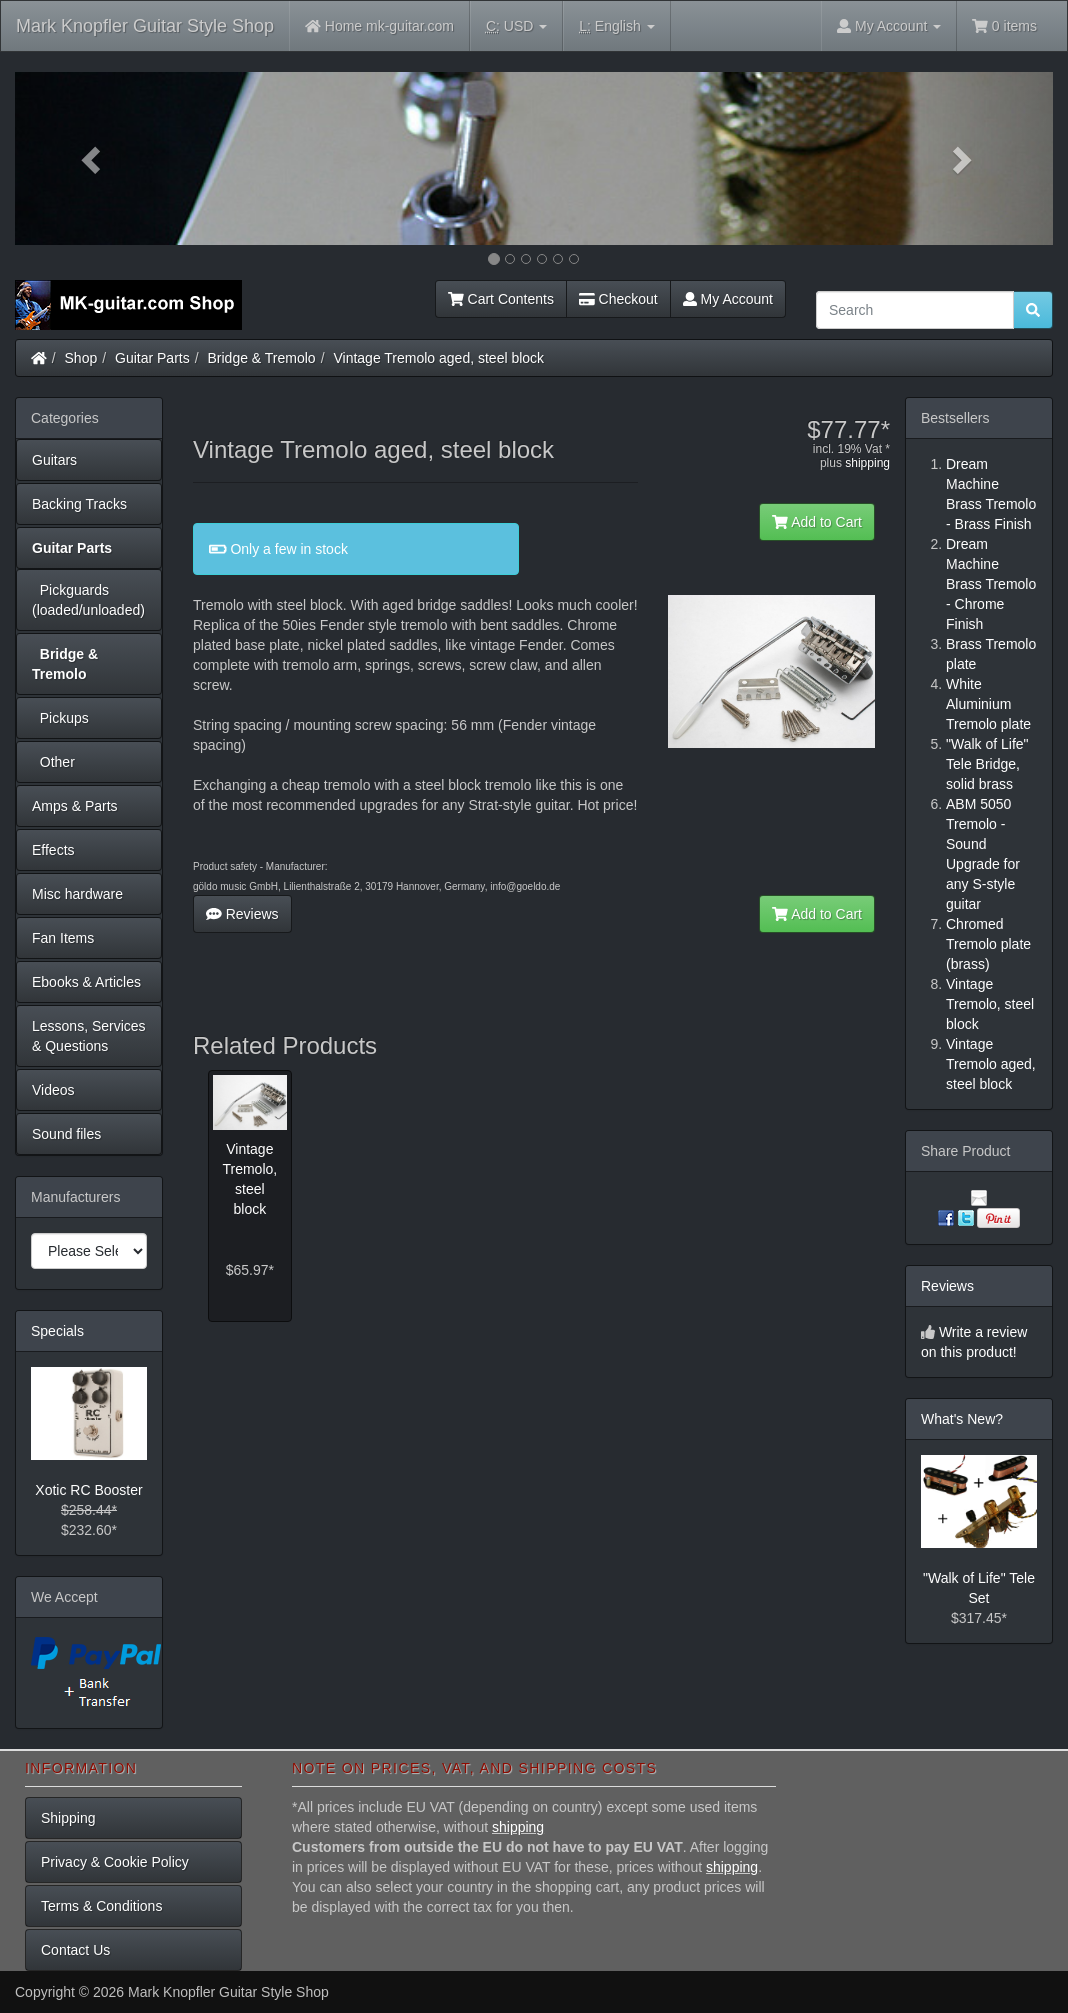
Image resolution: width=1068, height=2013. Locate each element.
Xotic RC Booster (88, 1490)
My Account (728, 299)
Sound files (66, 1134)
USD (516, 26)
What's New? (962, 1419)
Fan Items (63, 938)
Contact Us (75, 1950)
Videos (53, 1090)
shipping (867, 463)
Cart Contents (501, 299)
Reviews (242, 914)
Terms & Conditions (101, 1906)
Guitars (54, 460)
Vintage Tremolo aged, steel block (438, 358)
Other (53, 762)
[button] (93, 158)
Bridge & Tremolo (262, 358)
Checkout (618, 299)
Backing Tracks (79, 504)
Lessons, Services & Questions (89, 1036)
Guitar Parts (152, 358)
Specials (57, 1331)
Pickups (60, 718)
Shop (81, 358)
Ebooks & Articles (86, 982)
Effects (53, 850)
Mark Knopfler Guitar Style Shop (145, 26)
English (616, 26)
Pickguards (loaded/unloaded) (88, 600)
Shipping (68, 1818)
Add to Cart (817, 522)
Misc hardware (77, 894)
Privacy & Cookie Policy (115, 1862)
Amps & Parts (75, 806)
